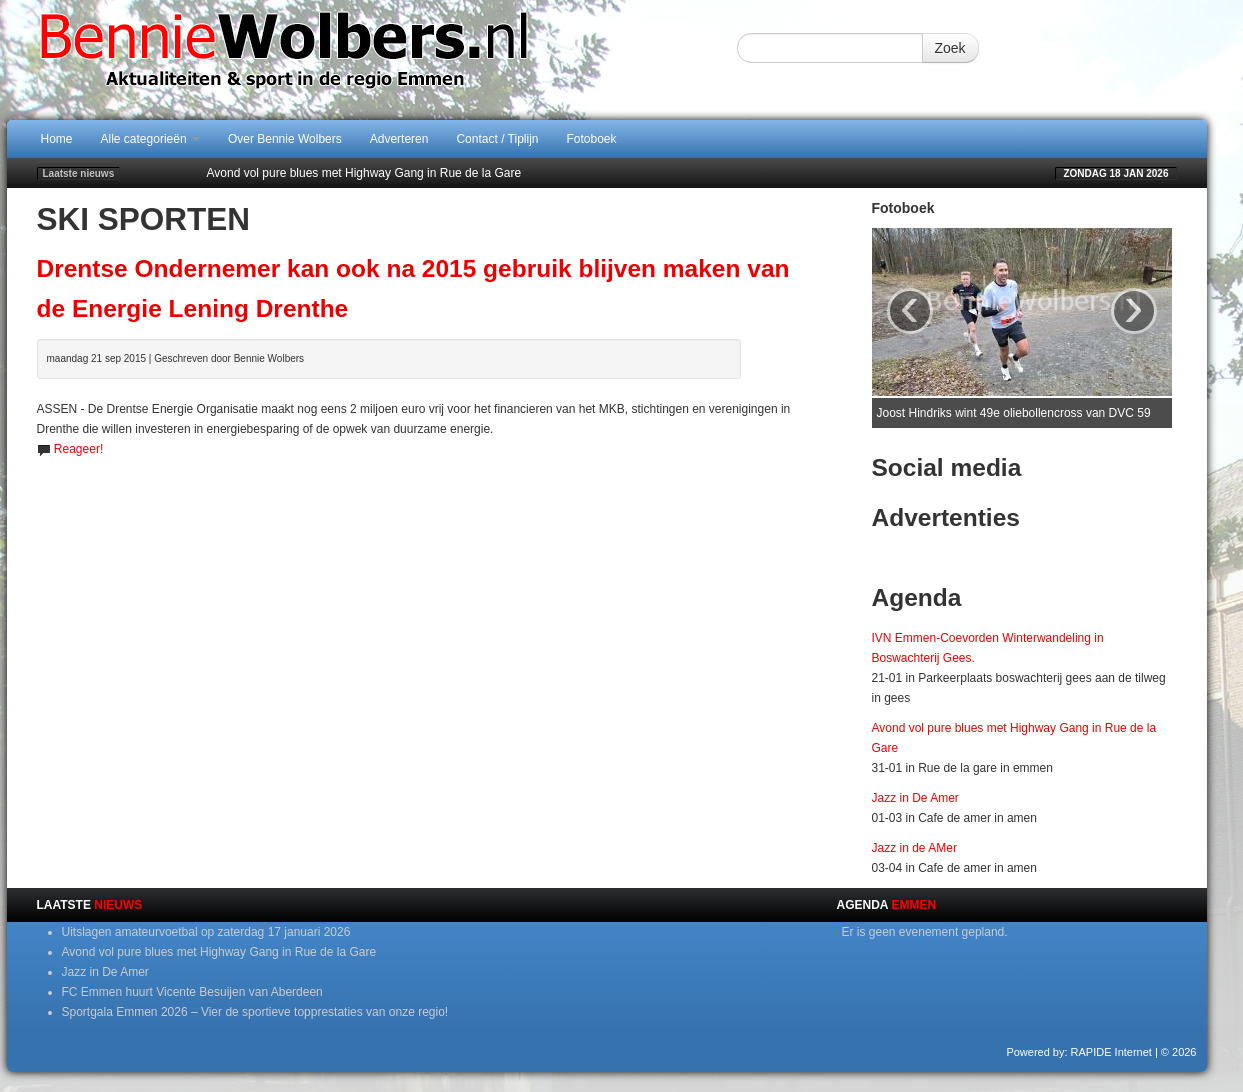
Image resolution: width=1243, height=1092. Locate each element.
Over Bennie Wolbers (285, 139)
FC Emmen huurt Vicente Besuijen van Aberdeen (192, 992)
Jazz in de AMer (914, 848)
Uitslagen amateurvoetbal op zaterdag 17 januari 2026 (206, 932)
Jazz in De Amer (915, 798)
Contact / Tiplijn (497, 139)
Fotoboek (592, 139)
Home (57, 139)
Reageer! (78, 449)
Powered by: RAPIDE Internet (1079, 1052)
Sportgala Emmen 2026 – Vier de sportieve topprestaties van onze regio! (255, 1012)
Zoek (950, 48)
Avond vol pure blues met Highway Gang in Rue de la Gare (364, 173)
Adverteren (399, 139)
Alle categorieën (150, 139)
